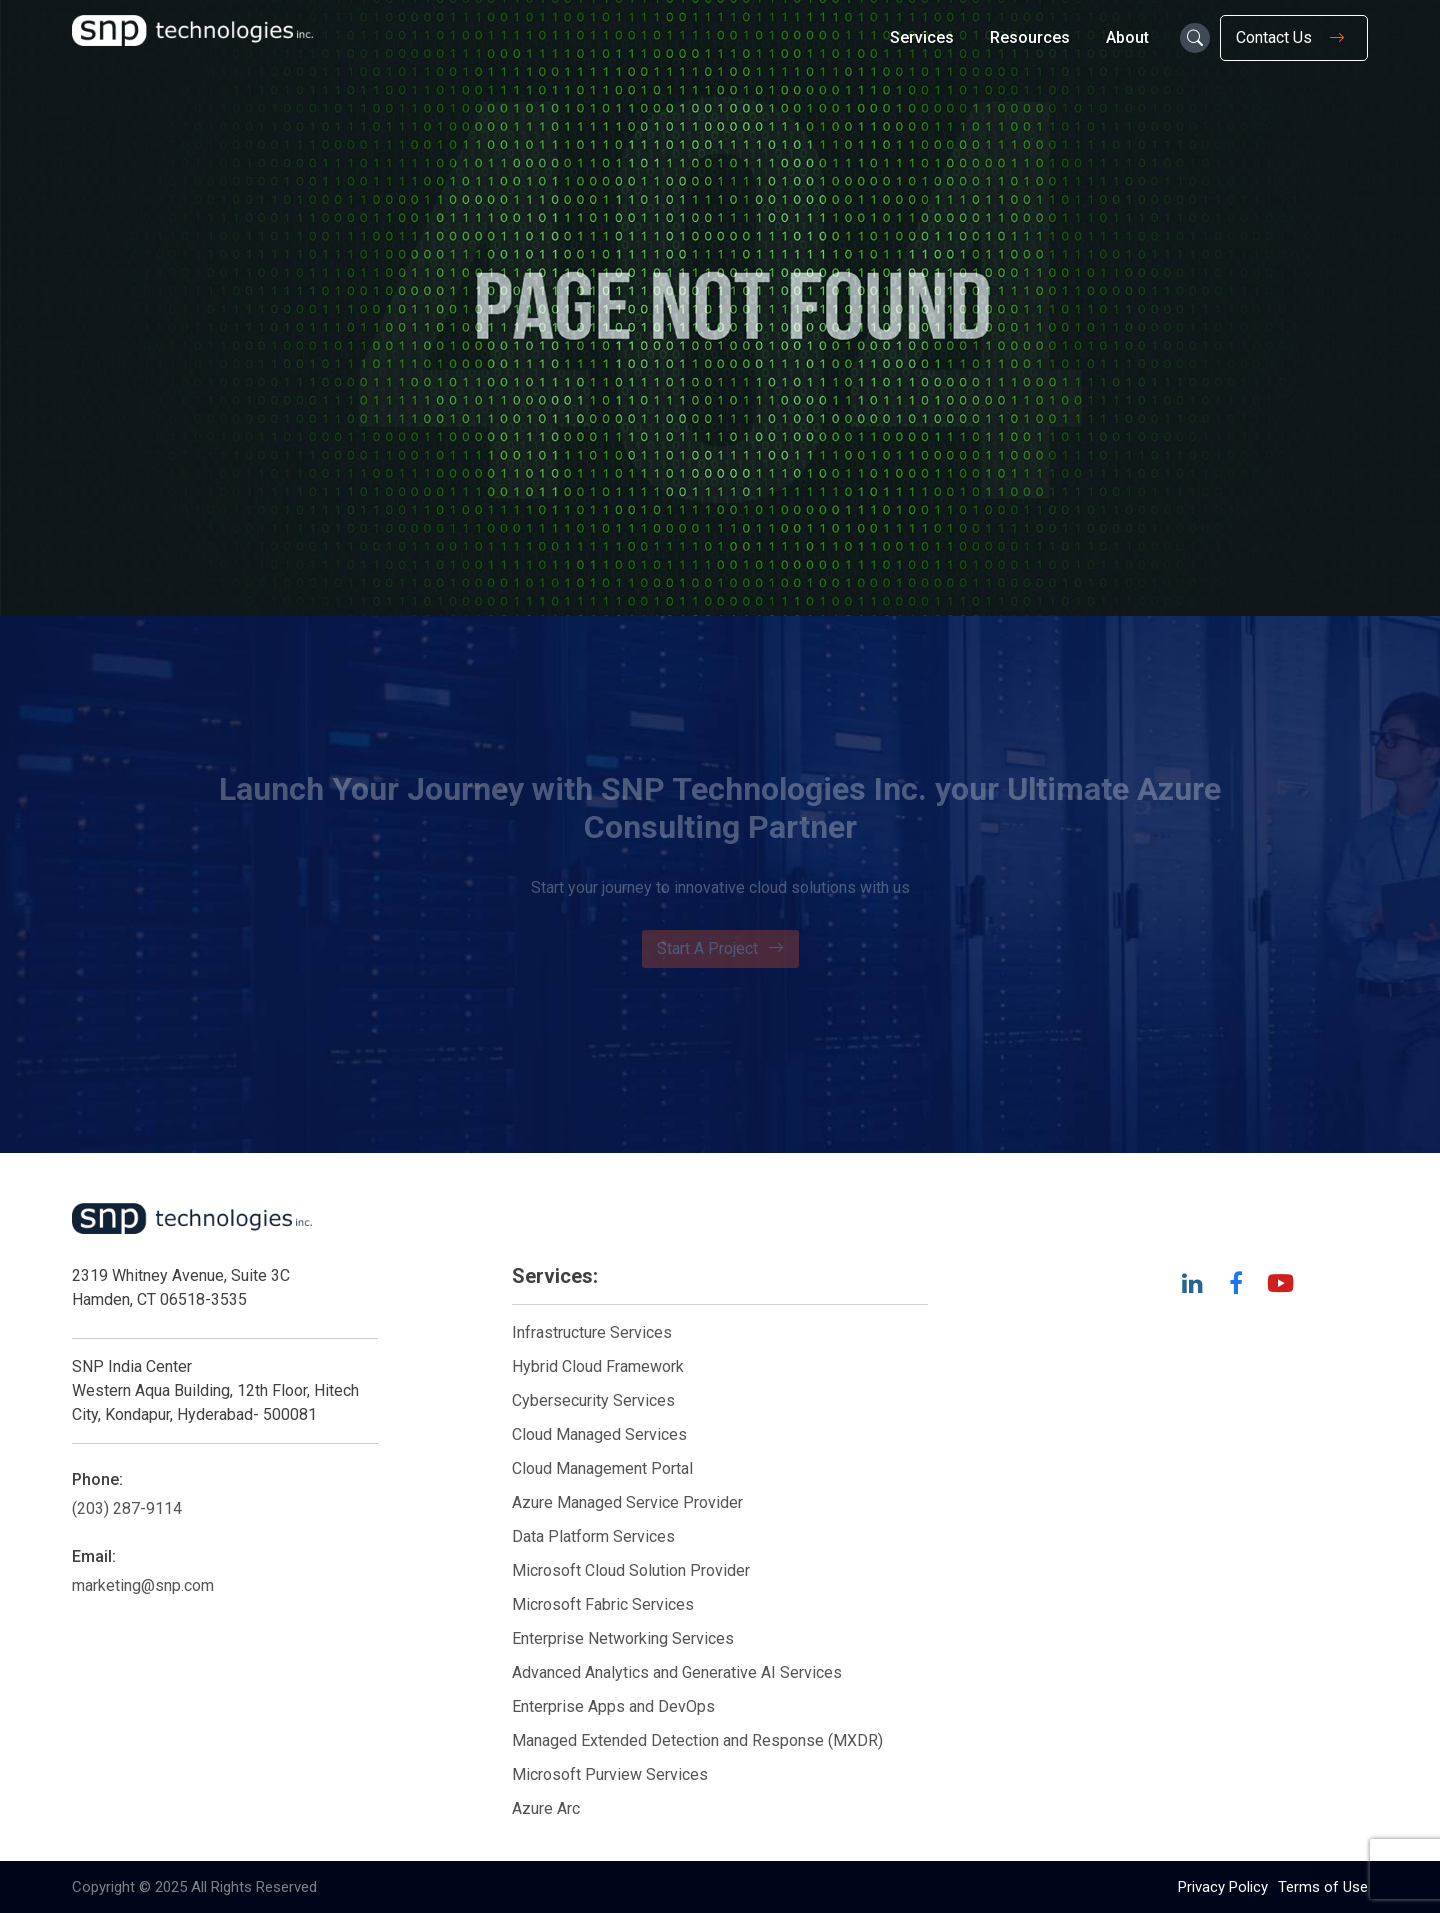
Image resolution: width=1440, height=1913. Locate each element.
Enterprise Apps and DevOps (613, 1706)
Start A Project (720, 949)
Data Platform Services (593, 1536)
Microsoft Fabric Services (603, 1604)
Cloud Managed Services (599, 1434)
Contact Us (1294, 38)
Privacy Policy (1223, 1887)
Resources (1030, 37)
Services (922, 37)
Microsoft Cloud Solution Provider (631, 1570)
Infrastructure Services (592, 1332)
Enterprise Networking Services (625, 1638)
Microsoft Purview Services (610, 1774)
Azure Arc (546, 1808)
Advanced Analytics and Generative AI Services (677, 1672)
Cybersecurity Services (593, 1400)
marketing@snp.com (143, 1585)
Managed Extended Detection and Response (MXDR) (697, 1740)
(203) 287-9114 (127, 1508)
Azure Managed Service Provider (627, 1502)
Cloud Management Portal (602, 1468)
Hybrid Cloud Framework (598, 1366)
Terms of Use (1323, 1887)
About (1127, 37)
